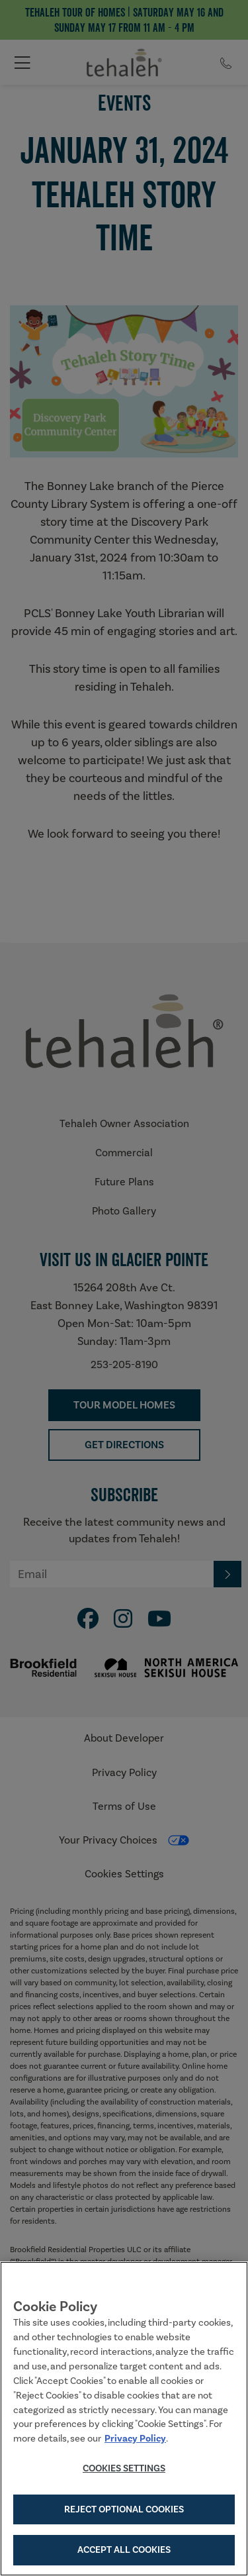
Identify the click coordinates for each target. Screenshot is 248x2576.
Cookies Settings (124, 2471)
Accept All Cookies (124, 2552)
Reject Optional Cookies (124, 2511)
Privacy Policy (135, 2441)
